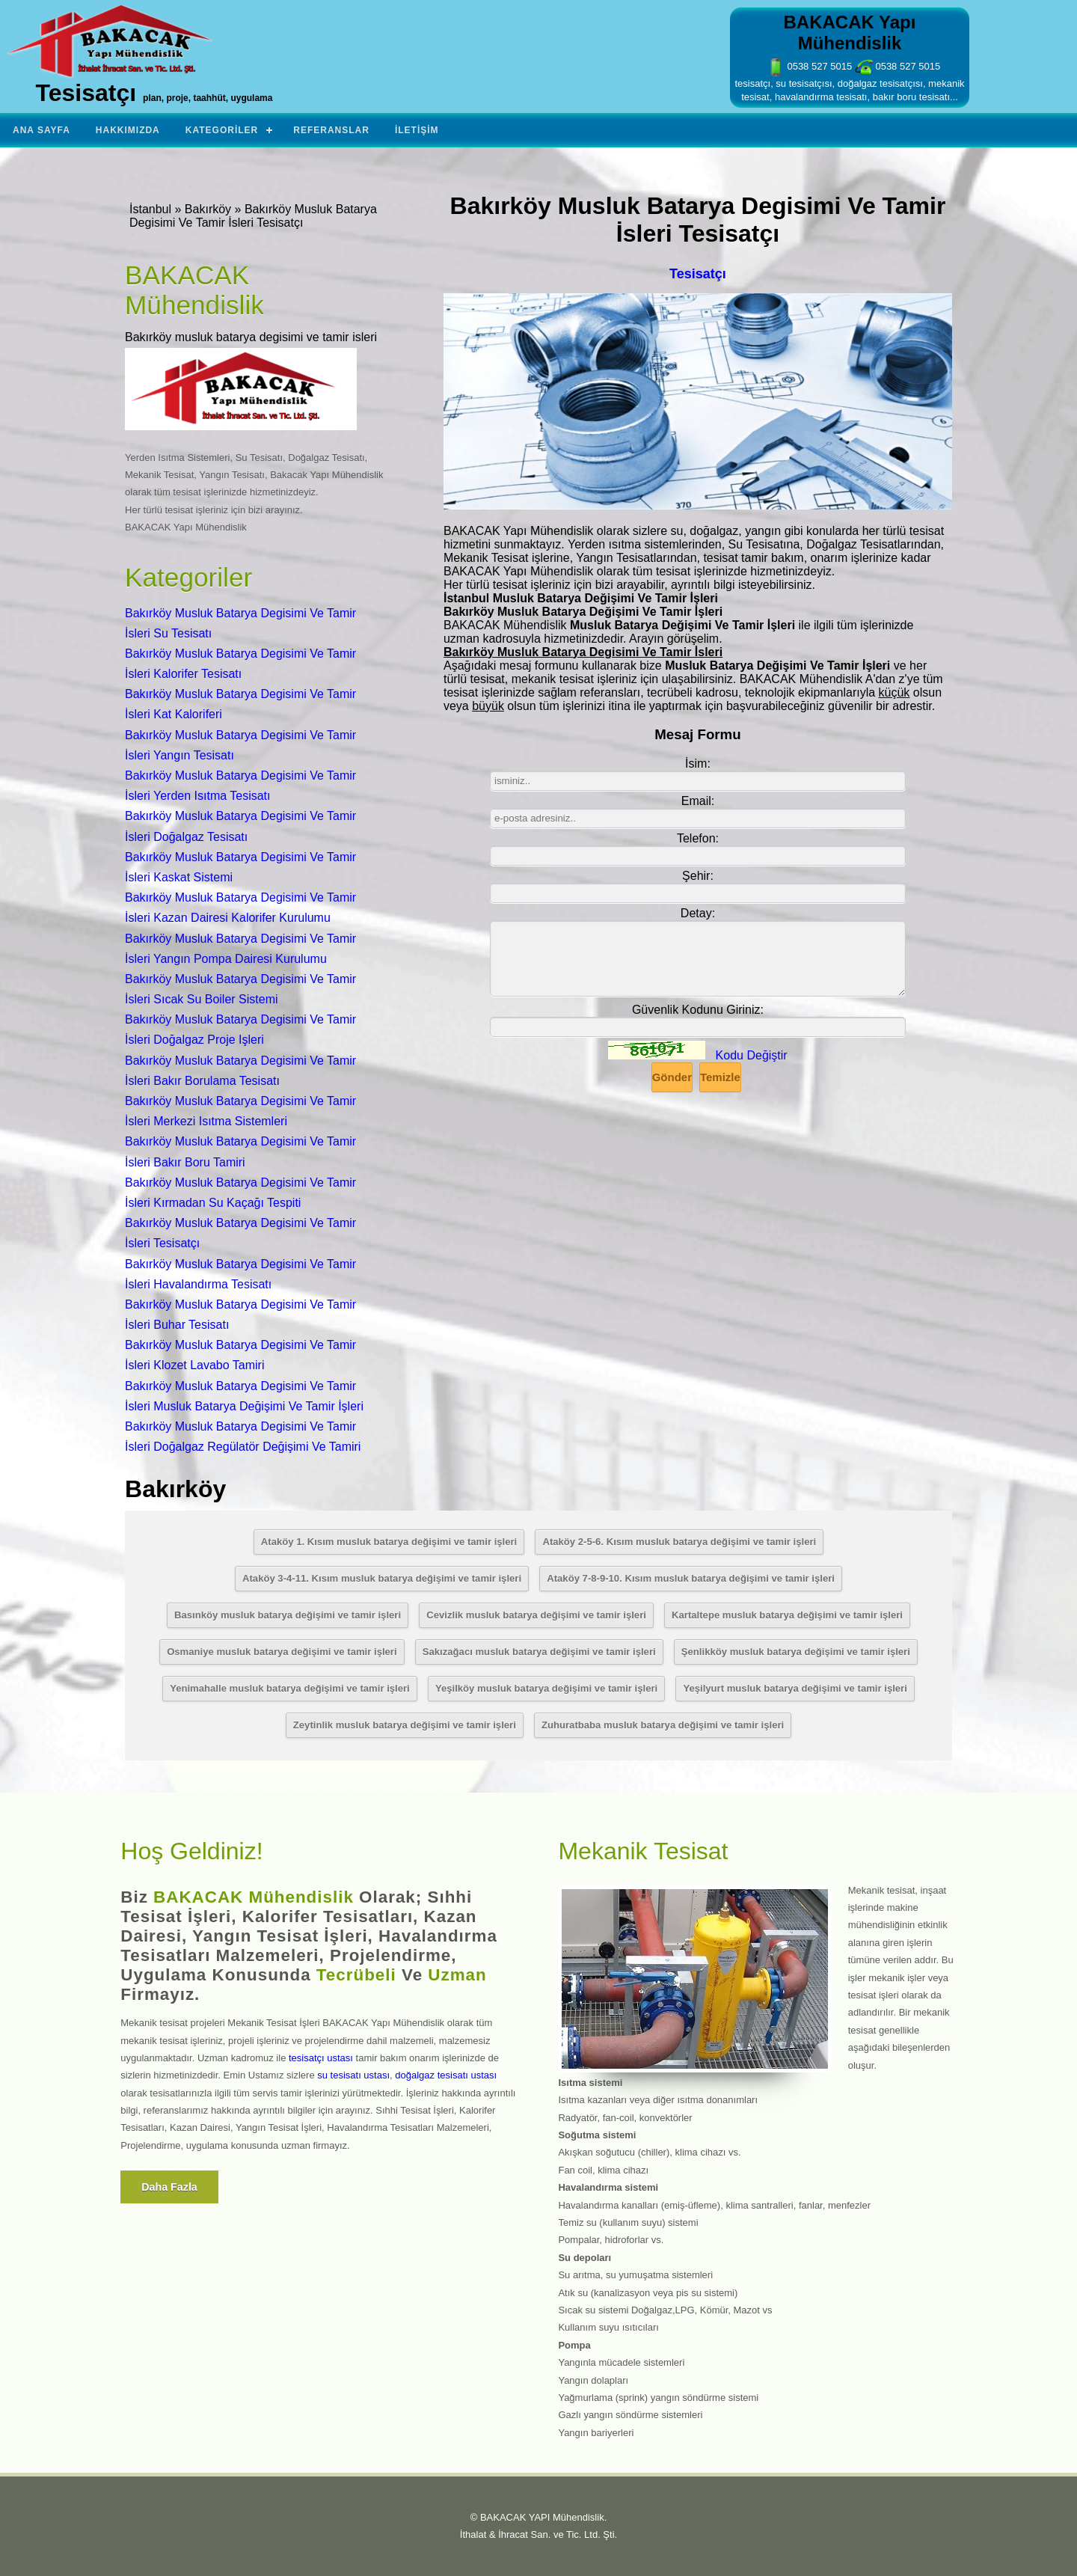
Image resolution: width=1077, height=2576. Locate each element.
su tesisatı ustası (353, 2075)
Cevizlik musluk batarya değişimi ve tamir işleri (536, 1615)
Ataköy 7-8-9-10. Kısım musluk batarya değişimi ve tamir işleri (691, 1578)
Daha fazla (169, 2187)
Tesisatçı (697, 273)
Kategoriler (221, 130)
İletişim (417, 130)
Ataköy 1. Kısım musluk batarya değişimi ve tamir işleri (389, 1541)
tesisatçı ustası (321, 2057)
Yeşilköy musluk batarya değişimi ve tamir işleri (546, 1688)
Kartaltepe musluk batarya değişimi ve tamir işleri (787, 1615)
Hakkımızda (128, 130)
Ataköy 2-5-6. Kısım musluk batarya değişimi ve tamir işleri (679, 1541)
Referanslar (331, 130)
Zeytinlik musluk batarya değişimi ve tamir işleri (404, 1725)
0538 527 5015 (809, 66)
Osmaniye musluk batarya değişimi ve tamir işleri (281, 1651)
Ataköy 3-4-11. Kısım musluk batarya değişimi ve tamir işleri (381, 1578)
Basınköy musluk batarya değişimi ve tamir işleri (287, 1615)
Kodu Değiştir (752, 1055)
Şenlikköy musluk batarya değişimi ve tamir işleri (795, 1651)
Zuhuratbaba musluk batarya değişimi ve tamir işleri (662, 1725)
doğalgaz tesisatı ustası (446, 2075)
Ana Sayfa (41, 130)
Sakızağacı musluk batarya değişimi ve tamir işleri (539, 1651)
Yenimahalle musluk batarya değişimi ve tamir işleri (290, 1688)
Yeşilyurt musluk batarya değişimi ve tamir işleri (794, 1688)
